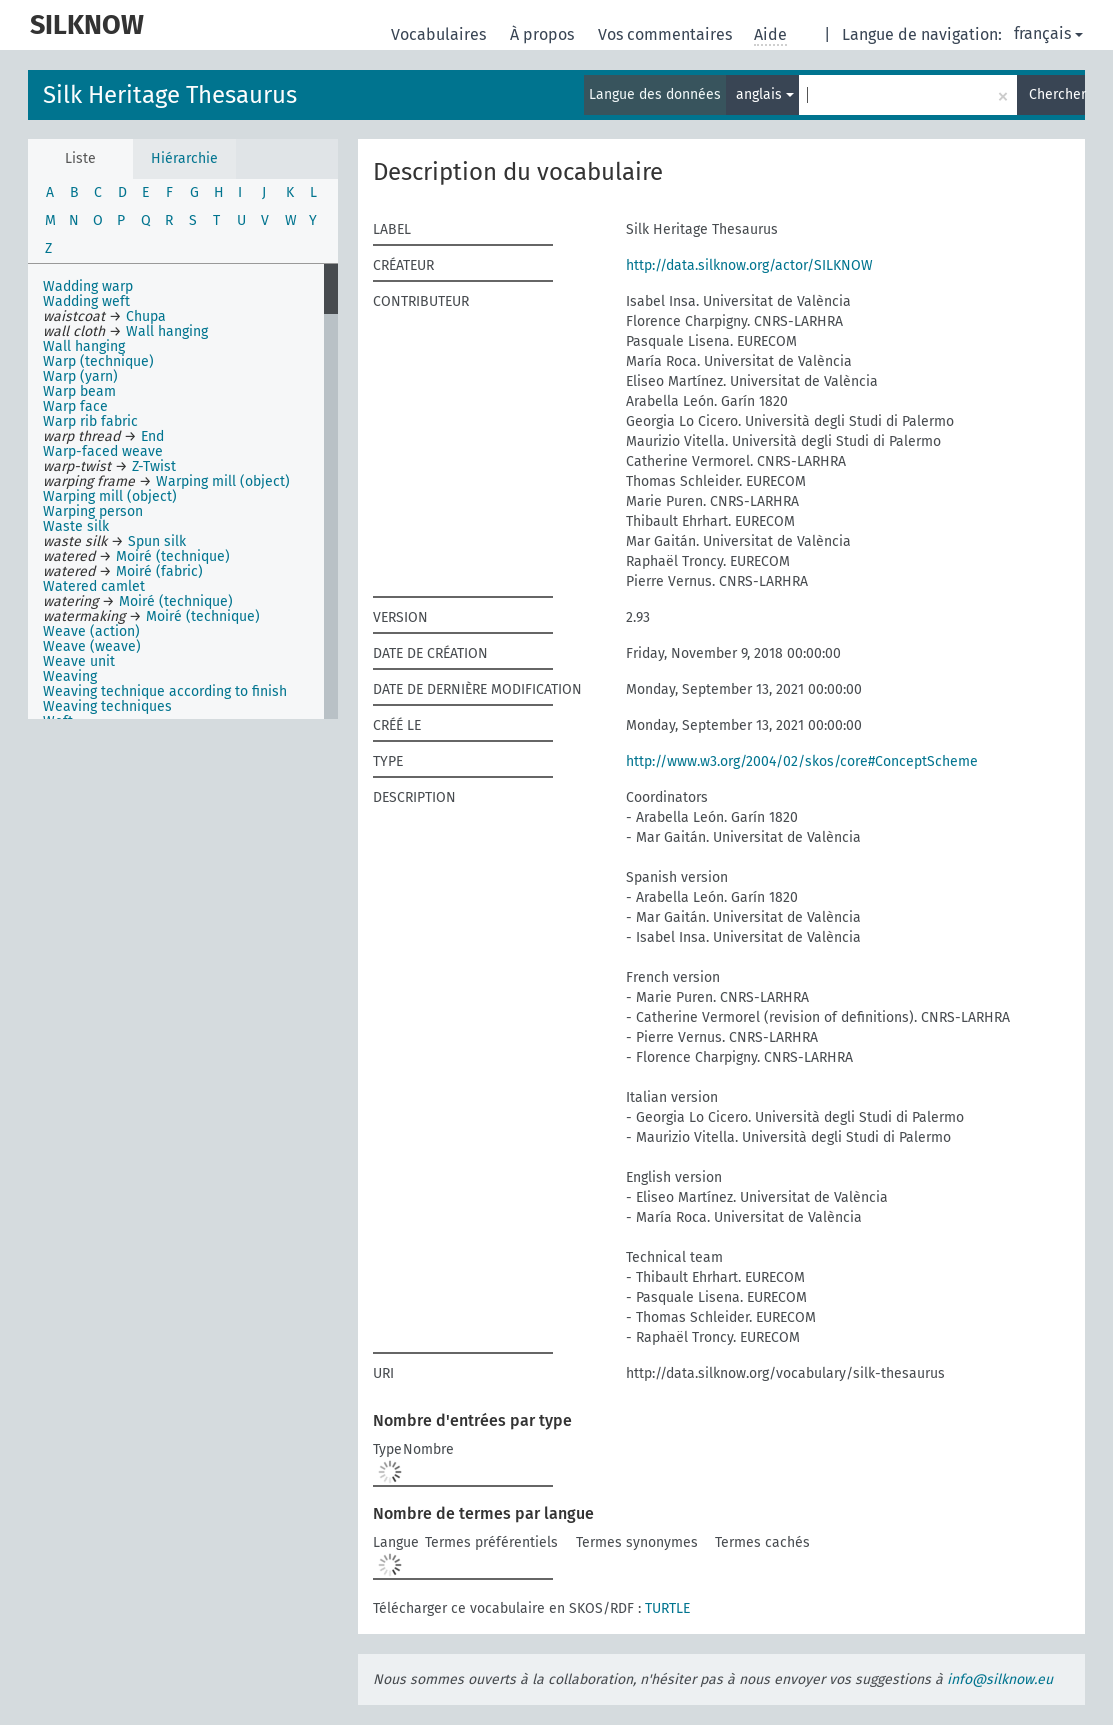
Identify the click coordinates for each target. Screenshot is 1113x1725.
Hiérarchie (184, 158)
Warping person (93, 511)
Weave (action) (91, 631)
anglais (765, 94)
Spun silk (157, 541)
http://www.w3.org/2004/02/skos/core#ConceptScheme (802, 761)
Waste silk (76, 526)
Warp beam (79, 391)
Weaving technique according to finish (165, 691)
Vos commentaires (667, 34)
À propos (544, 34)
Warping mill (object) (223, 481)
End (152, 436)
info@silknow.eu (1000, 1679)
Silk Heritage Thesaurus (170, 95)
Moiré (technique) (173, 556)
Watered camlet (94, 586)
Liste (80, 158)
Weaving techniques (107, 706)
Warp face (75, 406)
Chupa (146, 316)
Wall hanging (167, 331)
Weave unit (79, 661)
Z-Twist (154, 466)
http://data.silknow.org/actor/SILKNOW (749, 265)
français (1048, 33)
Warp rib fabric (90, 421)
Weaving (70, 676)
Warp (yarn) (80, 376)
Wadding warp (88, 286)
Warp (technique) (98, 361)
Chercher (1057, 94)
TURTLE (667, 1608)
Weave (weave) (92, 646)
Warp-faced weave (103, 451)
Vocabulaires (440, 34)
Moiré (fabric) (159, 571)
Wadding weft (86, 301)
